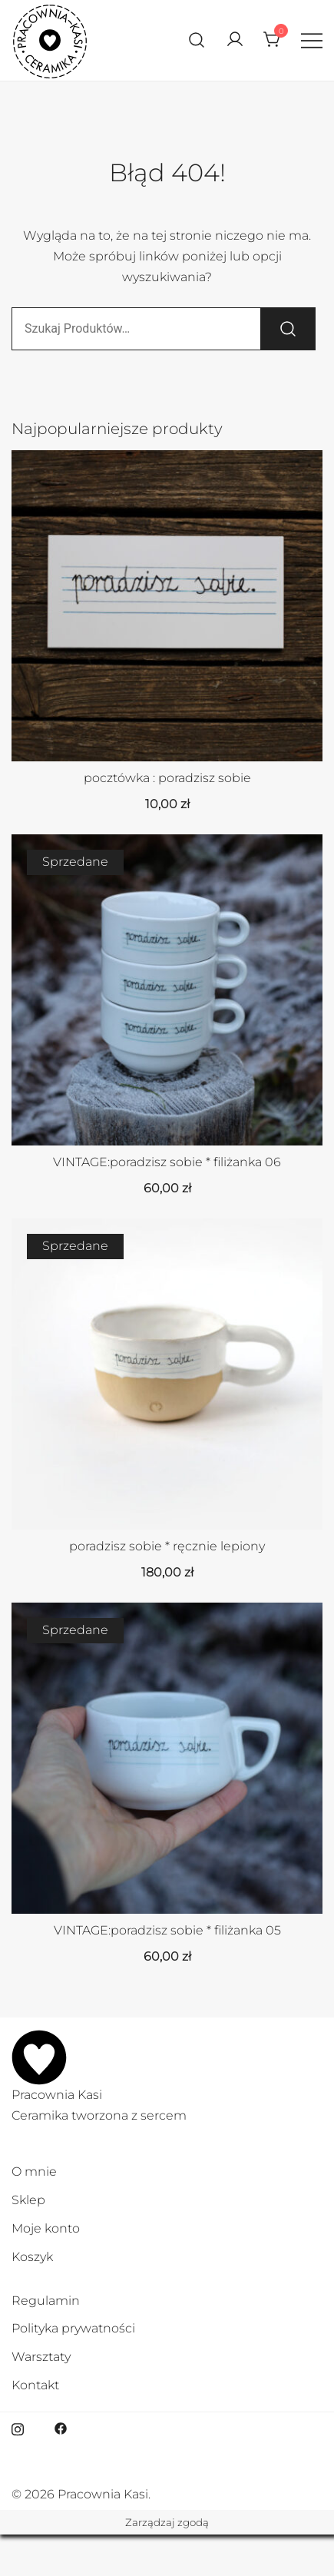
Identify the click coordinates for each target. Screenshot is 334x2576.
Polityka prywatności (73, 2328)
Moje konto (46, 2228)
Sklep (28, 2200)
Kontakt (35, 2385)
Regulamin (46, 2300)
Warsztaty (41, 2356)
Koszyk (32, 2256)
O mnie (34, 2171)
